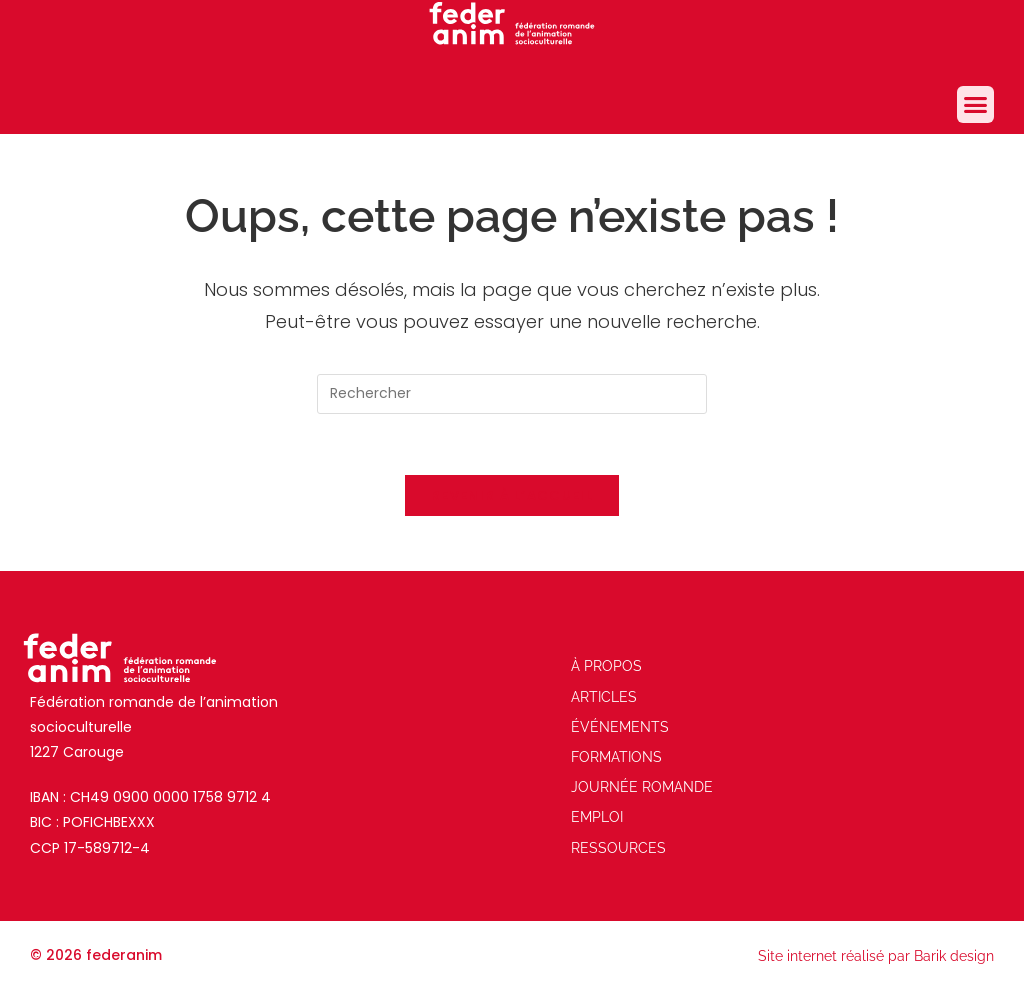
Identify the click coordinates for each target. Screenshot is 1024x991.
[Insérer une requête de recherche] (512, 394)
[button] (976, 105)
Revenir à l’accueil (512, 495)
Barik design (954, 956)
